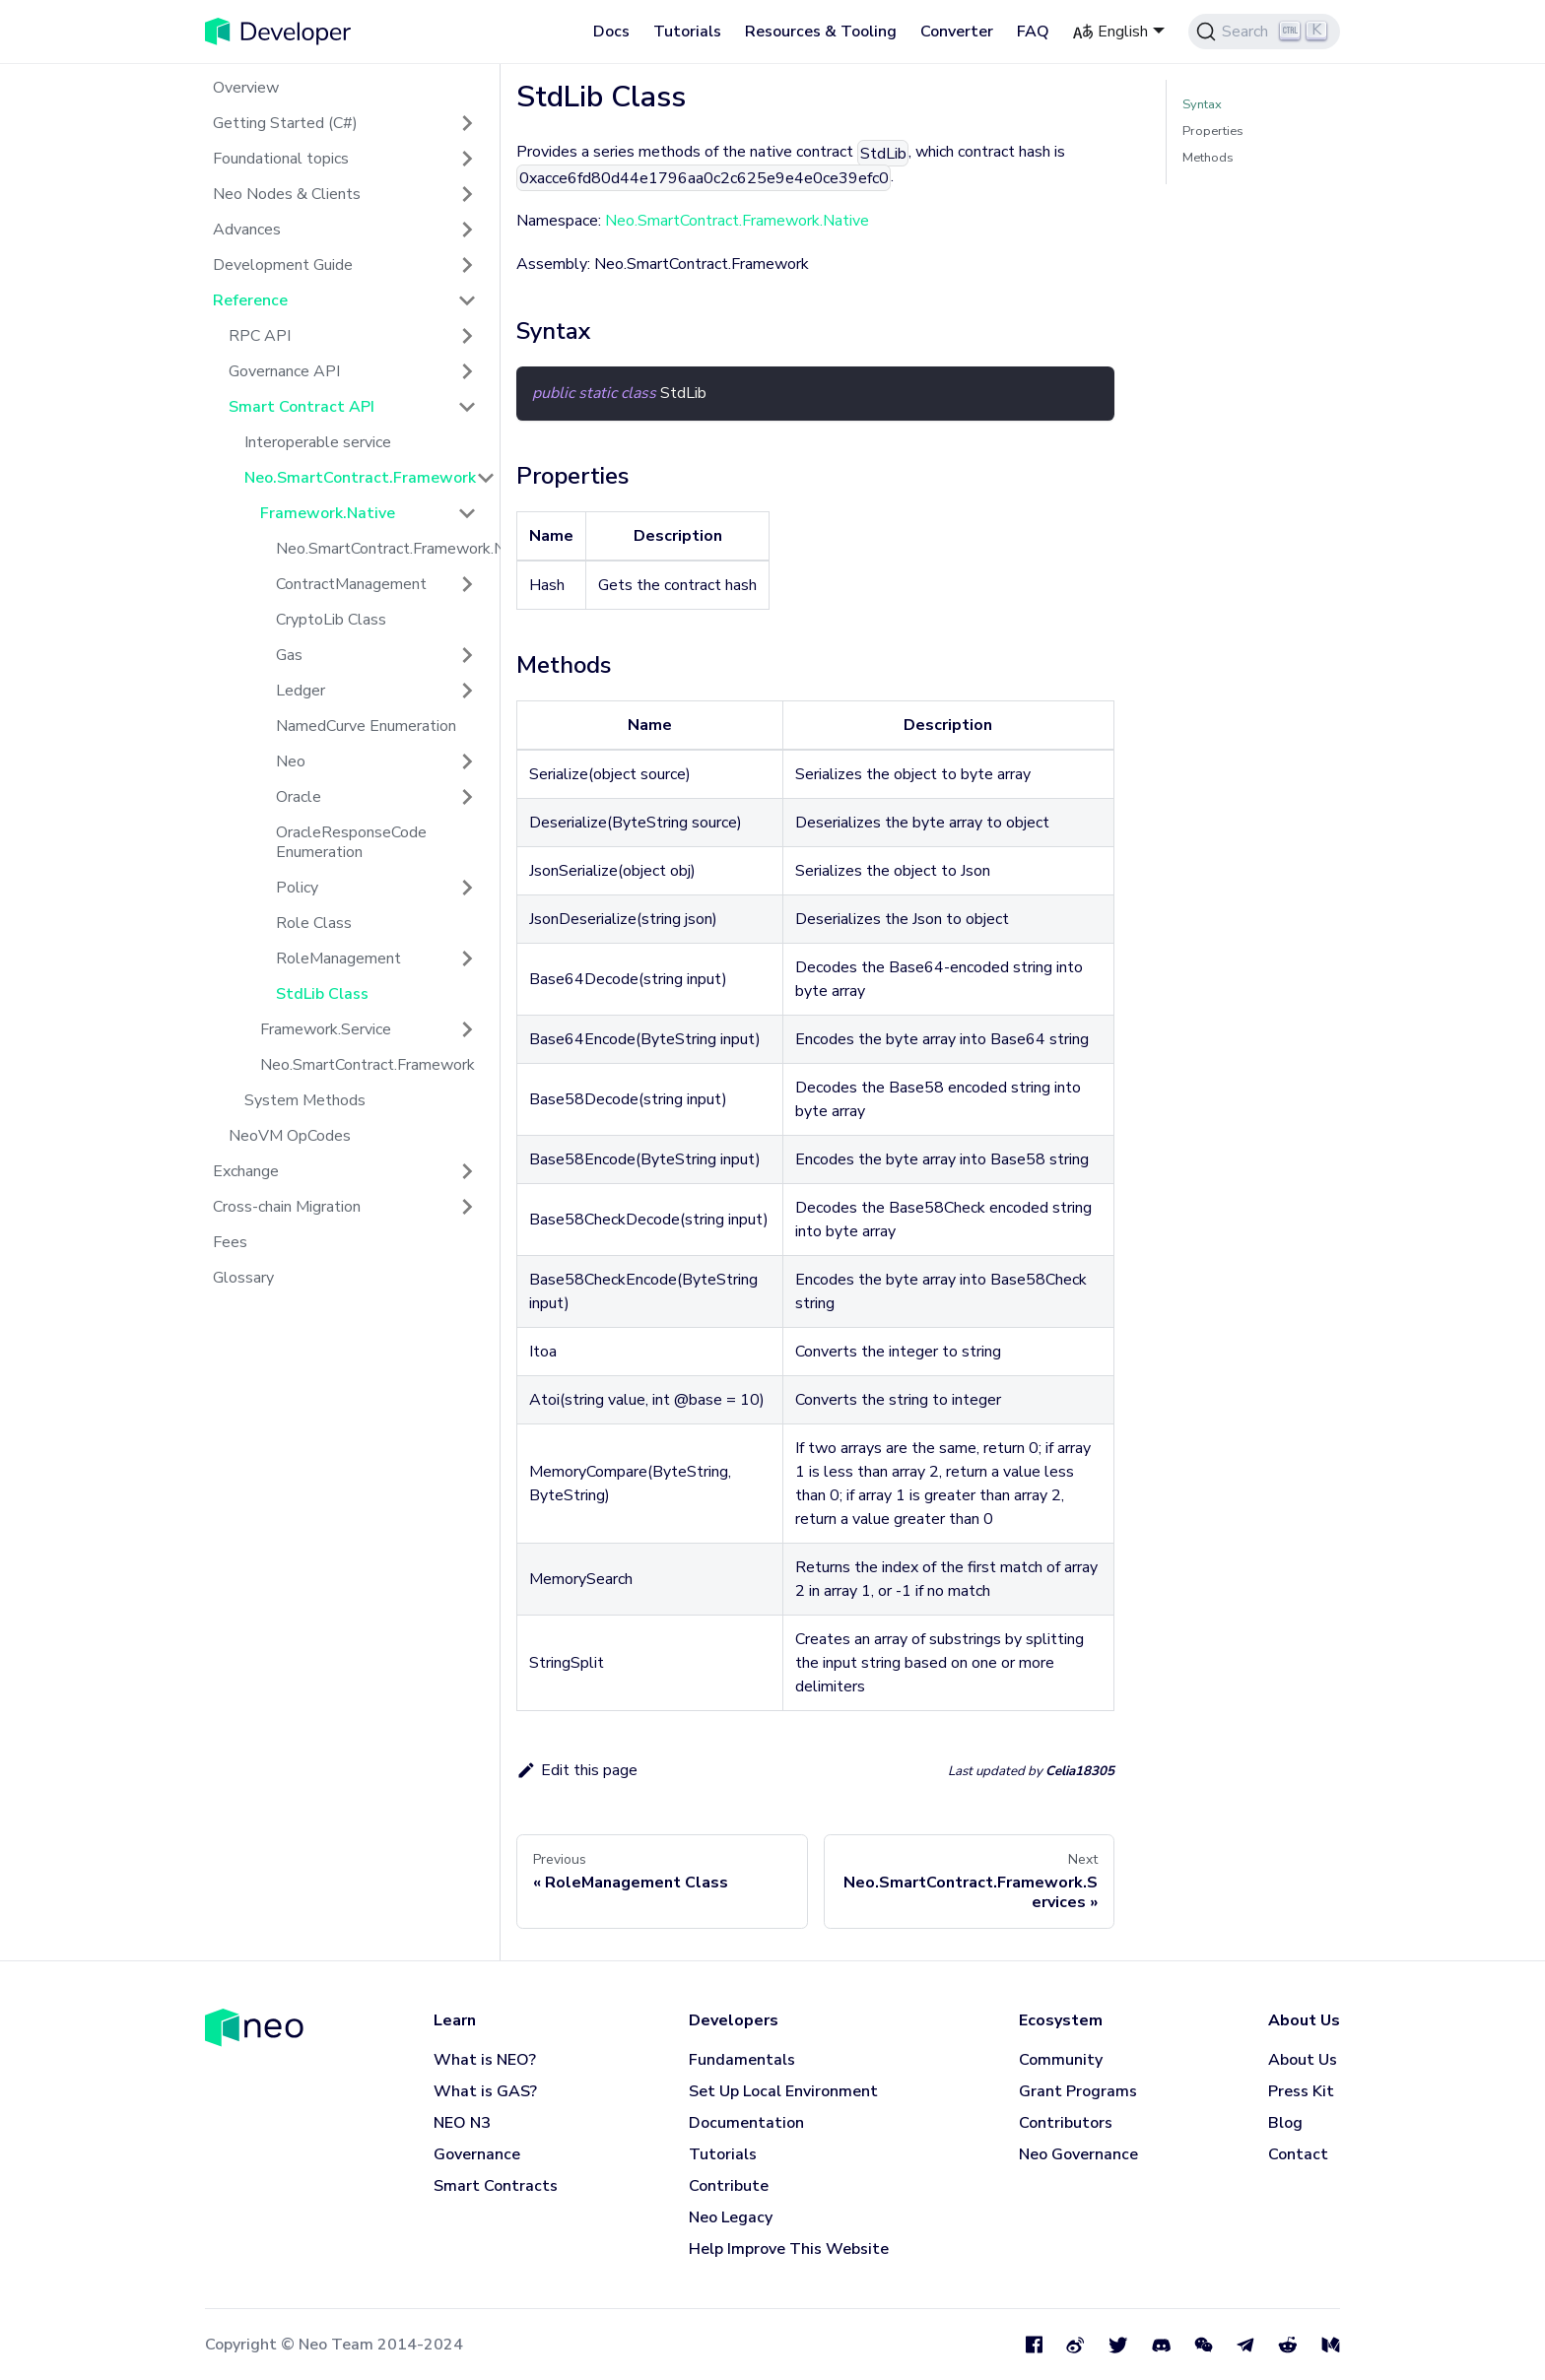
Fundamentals (742, 2060)
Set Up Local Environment (783, 2091)
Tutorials (687, 31)
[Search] (1264, 31)
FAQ (1033, 31)
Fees (230, 1242)
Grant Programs (1078, 2091)
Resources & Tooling (821, 31)
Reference (250, 300)
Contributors (1065, 2123)
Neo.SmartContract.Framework (360, 478)
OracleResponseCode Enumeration (351, 842)
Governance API (284, 371)
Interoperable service (317, 442)
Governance (477, 2154)
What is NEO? (485, 2060)
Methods (1208, 157)
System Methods (305, 1100)
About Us (1302, 2060)
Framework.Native (327, 513)
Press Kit (1301, 2091)
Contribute (729, 2186)
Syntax (1202, 104)
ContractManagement (351, 584)
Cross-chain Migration (287, 1207)
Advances (247, 229)
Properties (1212, 131)
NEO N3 (462, 2123)
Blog (1285, 2123)
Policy (297, 887)
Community (1061, 2060)
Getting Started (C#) (285, 123)
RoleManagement (338, 958)
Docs (611, 31)
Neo (290, 761)
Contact (1298, 2154)
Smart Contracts (496, 2186)
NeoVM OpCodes (290, 1136)
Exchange (246, 1171)
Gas (289, 655)
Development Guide (283, 265)
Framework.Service (325, 1029)
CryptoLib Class (331, 619)
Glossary (243, 1278)
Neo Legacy (730, 2217)
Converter (956, 31)
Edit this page (577, 1770)
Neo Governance (1078, 2154)
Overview (246, 88)
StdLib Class (322, 994)
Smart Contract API (301, 407)
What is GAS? (485, 2091)
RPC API (260, 336)
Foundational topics (281, 158)
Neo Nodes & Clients (287, 194)
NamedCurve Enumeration (366, 726)
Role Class (314, 923)
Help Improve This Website (789, 2249)
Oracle (298, 797)
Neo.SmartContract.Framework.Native (384, 549)
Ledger (300, 690)
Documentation (746, 2123)
